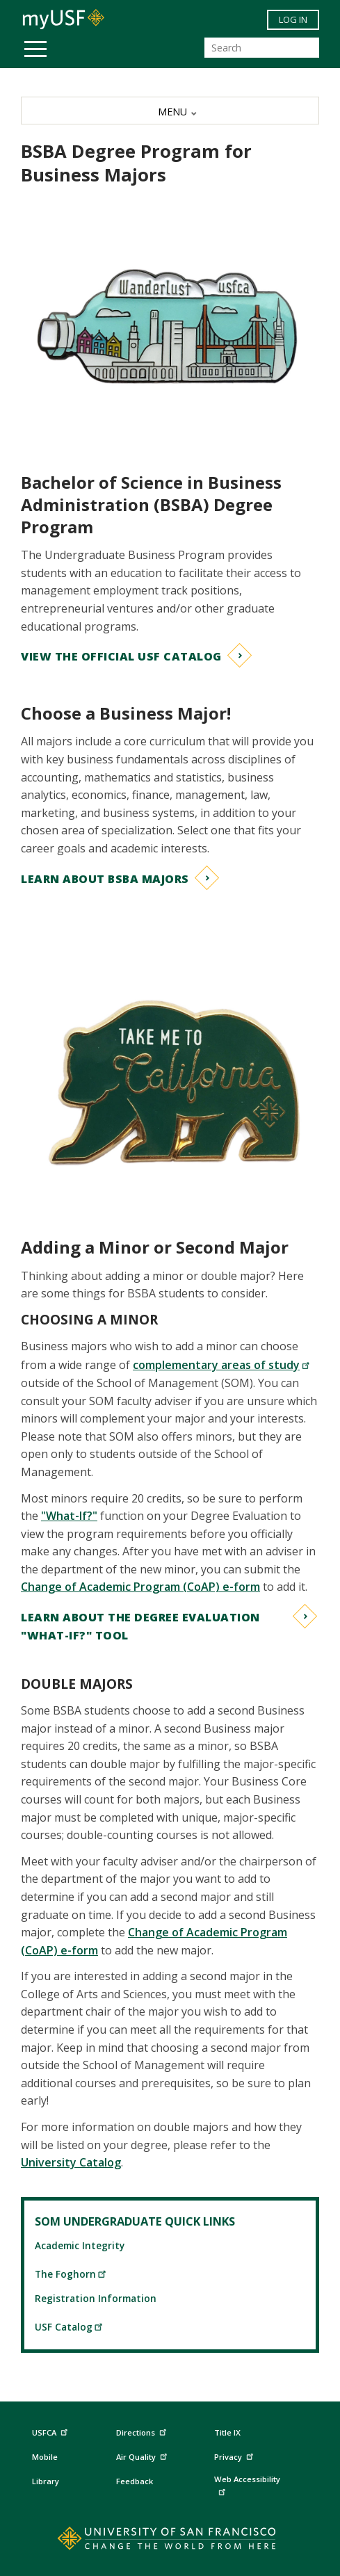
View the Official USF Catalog (121, 656)
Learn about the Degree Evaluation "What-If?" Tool (140, 1626)
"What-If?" (69, 1515)
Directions (140, 2432)
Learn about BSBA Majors (105, 878)
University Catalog (71, 2162)
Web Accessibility (247, 2484)
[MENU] (170, 110)
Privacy (235, 2455)
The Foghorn (71, 2274)
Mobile (45, 2457)
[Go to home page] (170, 2541)
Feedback (134, 2481)
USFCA (51, 2431)
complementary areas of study (221, 1364)
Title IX (227, 2432)
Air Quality (143, 2455)
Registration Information (95, 2298)
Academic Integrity (79, 2245)
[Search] (261, 48)
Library (45, 2481)
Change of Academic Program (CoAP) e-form (140, 1586)
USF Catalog (69, 2326)
